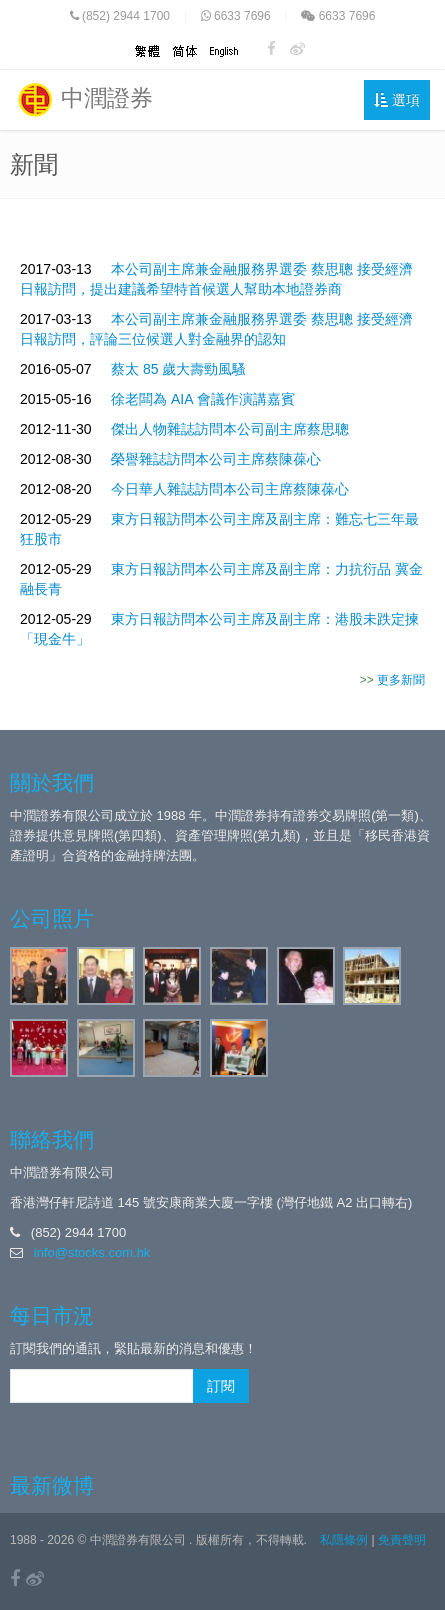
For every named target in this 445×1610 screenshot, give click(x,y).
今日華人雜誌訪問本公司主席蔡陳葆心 (230, 489)
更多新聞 (401, 680)
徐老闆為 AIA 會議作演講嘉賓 (203, 399)
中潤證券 (84, 100)
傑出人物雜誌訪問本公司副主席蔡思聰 (230, 429)
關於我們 (52, 782)
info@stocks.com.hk (92, 1252)
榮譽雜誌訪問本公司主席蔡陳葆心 (216, 459)
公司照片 (52, 918)
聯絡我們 (52, 1139)
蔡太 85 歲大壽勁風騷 (178, 369)
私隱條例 (344, 1540)
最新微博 (52, 1485)
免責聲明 (402, 1540)
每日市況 (52, 1315)
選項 (397, 100)
